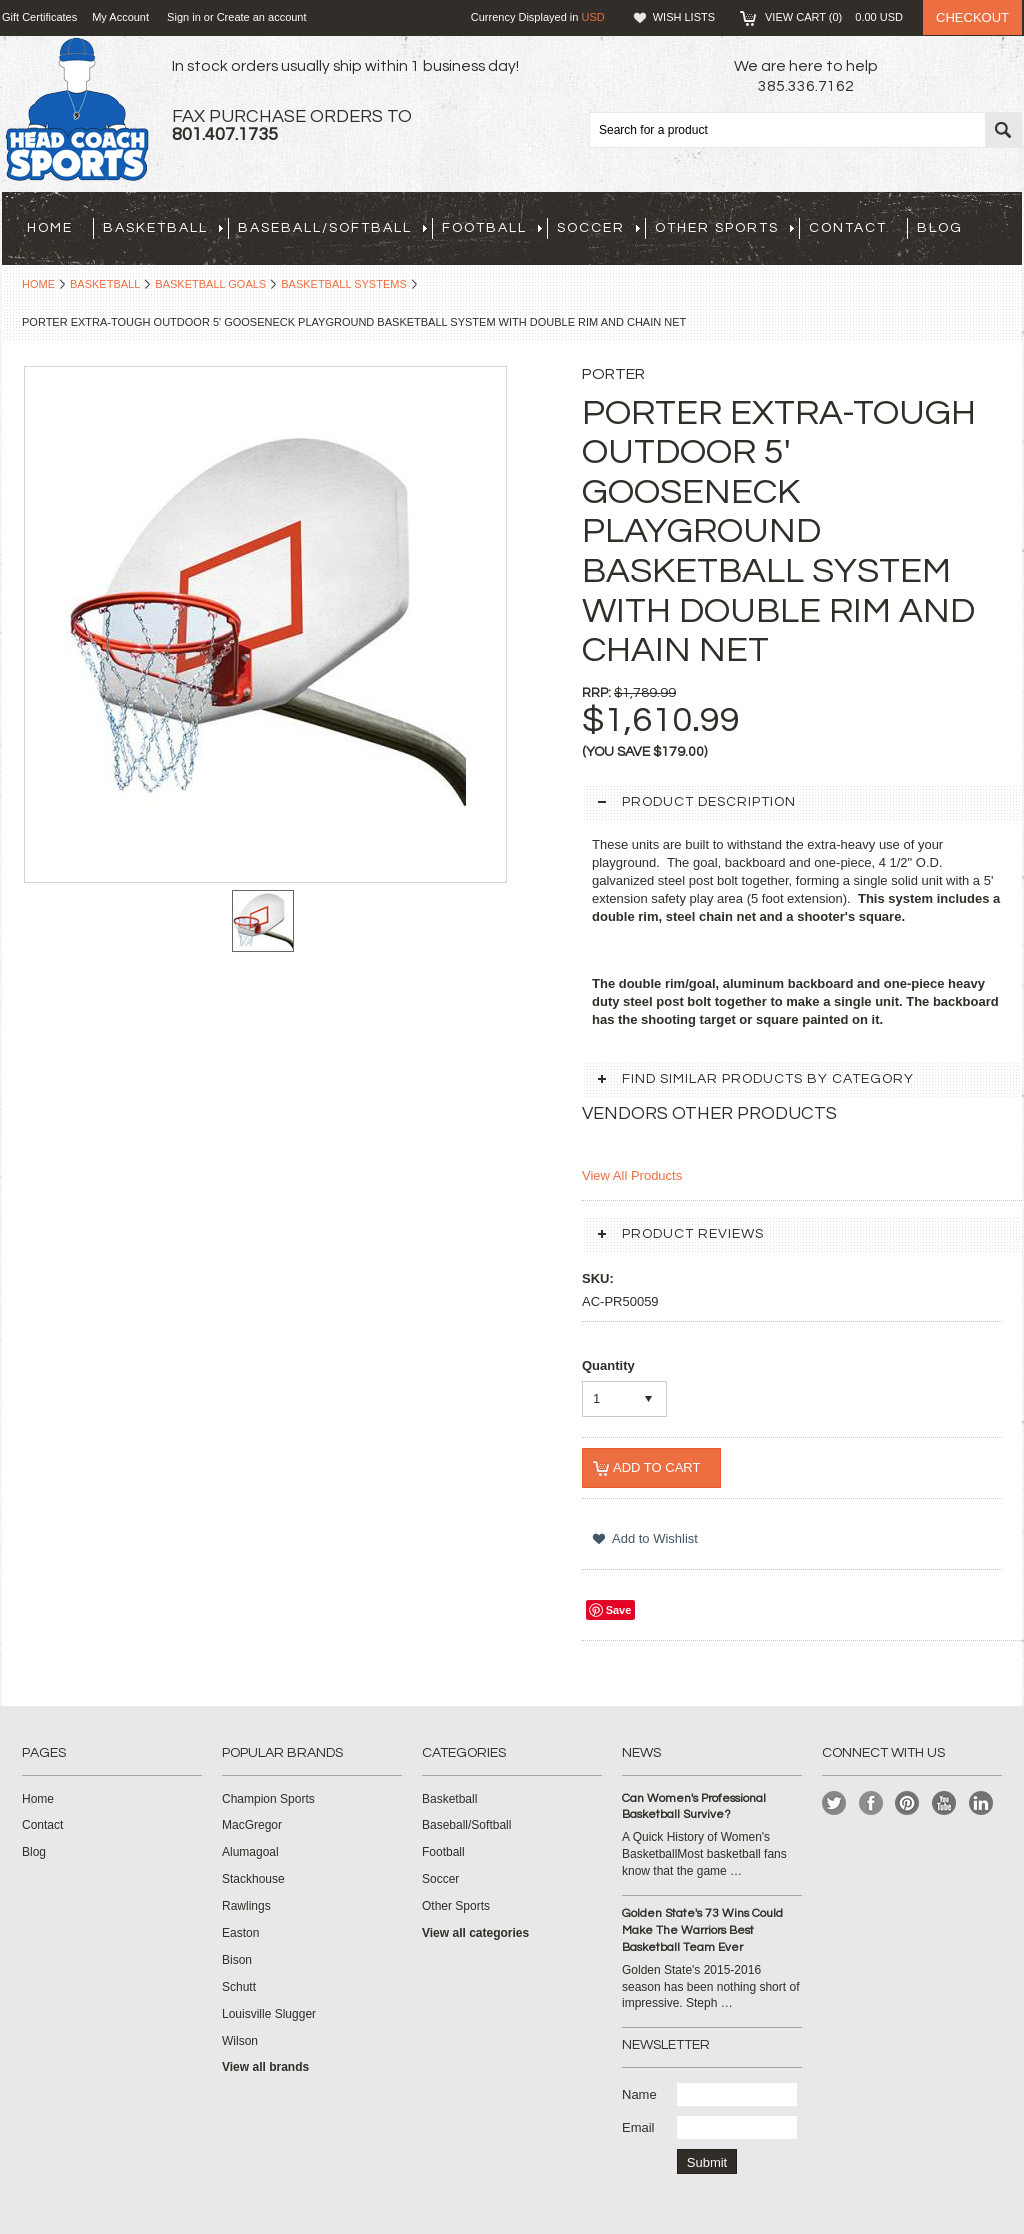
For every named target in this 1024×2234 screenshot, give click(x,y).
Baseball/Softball (332, 228)
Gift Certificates (39, 17)
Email (638, 2127)
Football (492, 228)
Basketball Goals (210, 284)
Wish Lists (684, 17)
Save (619, 1610)
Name (639, 2094)
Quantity (608, 1365)
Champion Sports (268, 1799)
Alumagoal (250, 1852)
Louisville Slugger (269, 2014)
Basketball (163, 228)
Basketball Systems (344, 284)
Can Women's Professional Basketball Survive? (694, 1807)
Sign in (184, 17)
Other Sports (724, 228)
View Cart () (834, 17)
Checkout (972, 17)
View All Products (632, 1175)
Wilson (240, 2041)
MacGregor (252, 1825)
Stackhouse (253, 1879)
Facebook (871, 1803)
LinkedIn (981, 1803)
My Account (120, 17)
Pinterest (907, 1803)
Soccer (598, 228)
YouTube (944, 1803)
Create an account (262, 17)
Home (38, 284)
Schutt (239, 1987)
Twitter (834, 1803)
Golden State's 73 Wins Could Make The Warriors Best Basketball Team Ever (702, 1930)
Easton (240, 1933)
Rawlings (246, 1906)
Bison (237, 1960)
